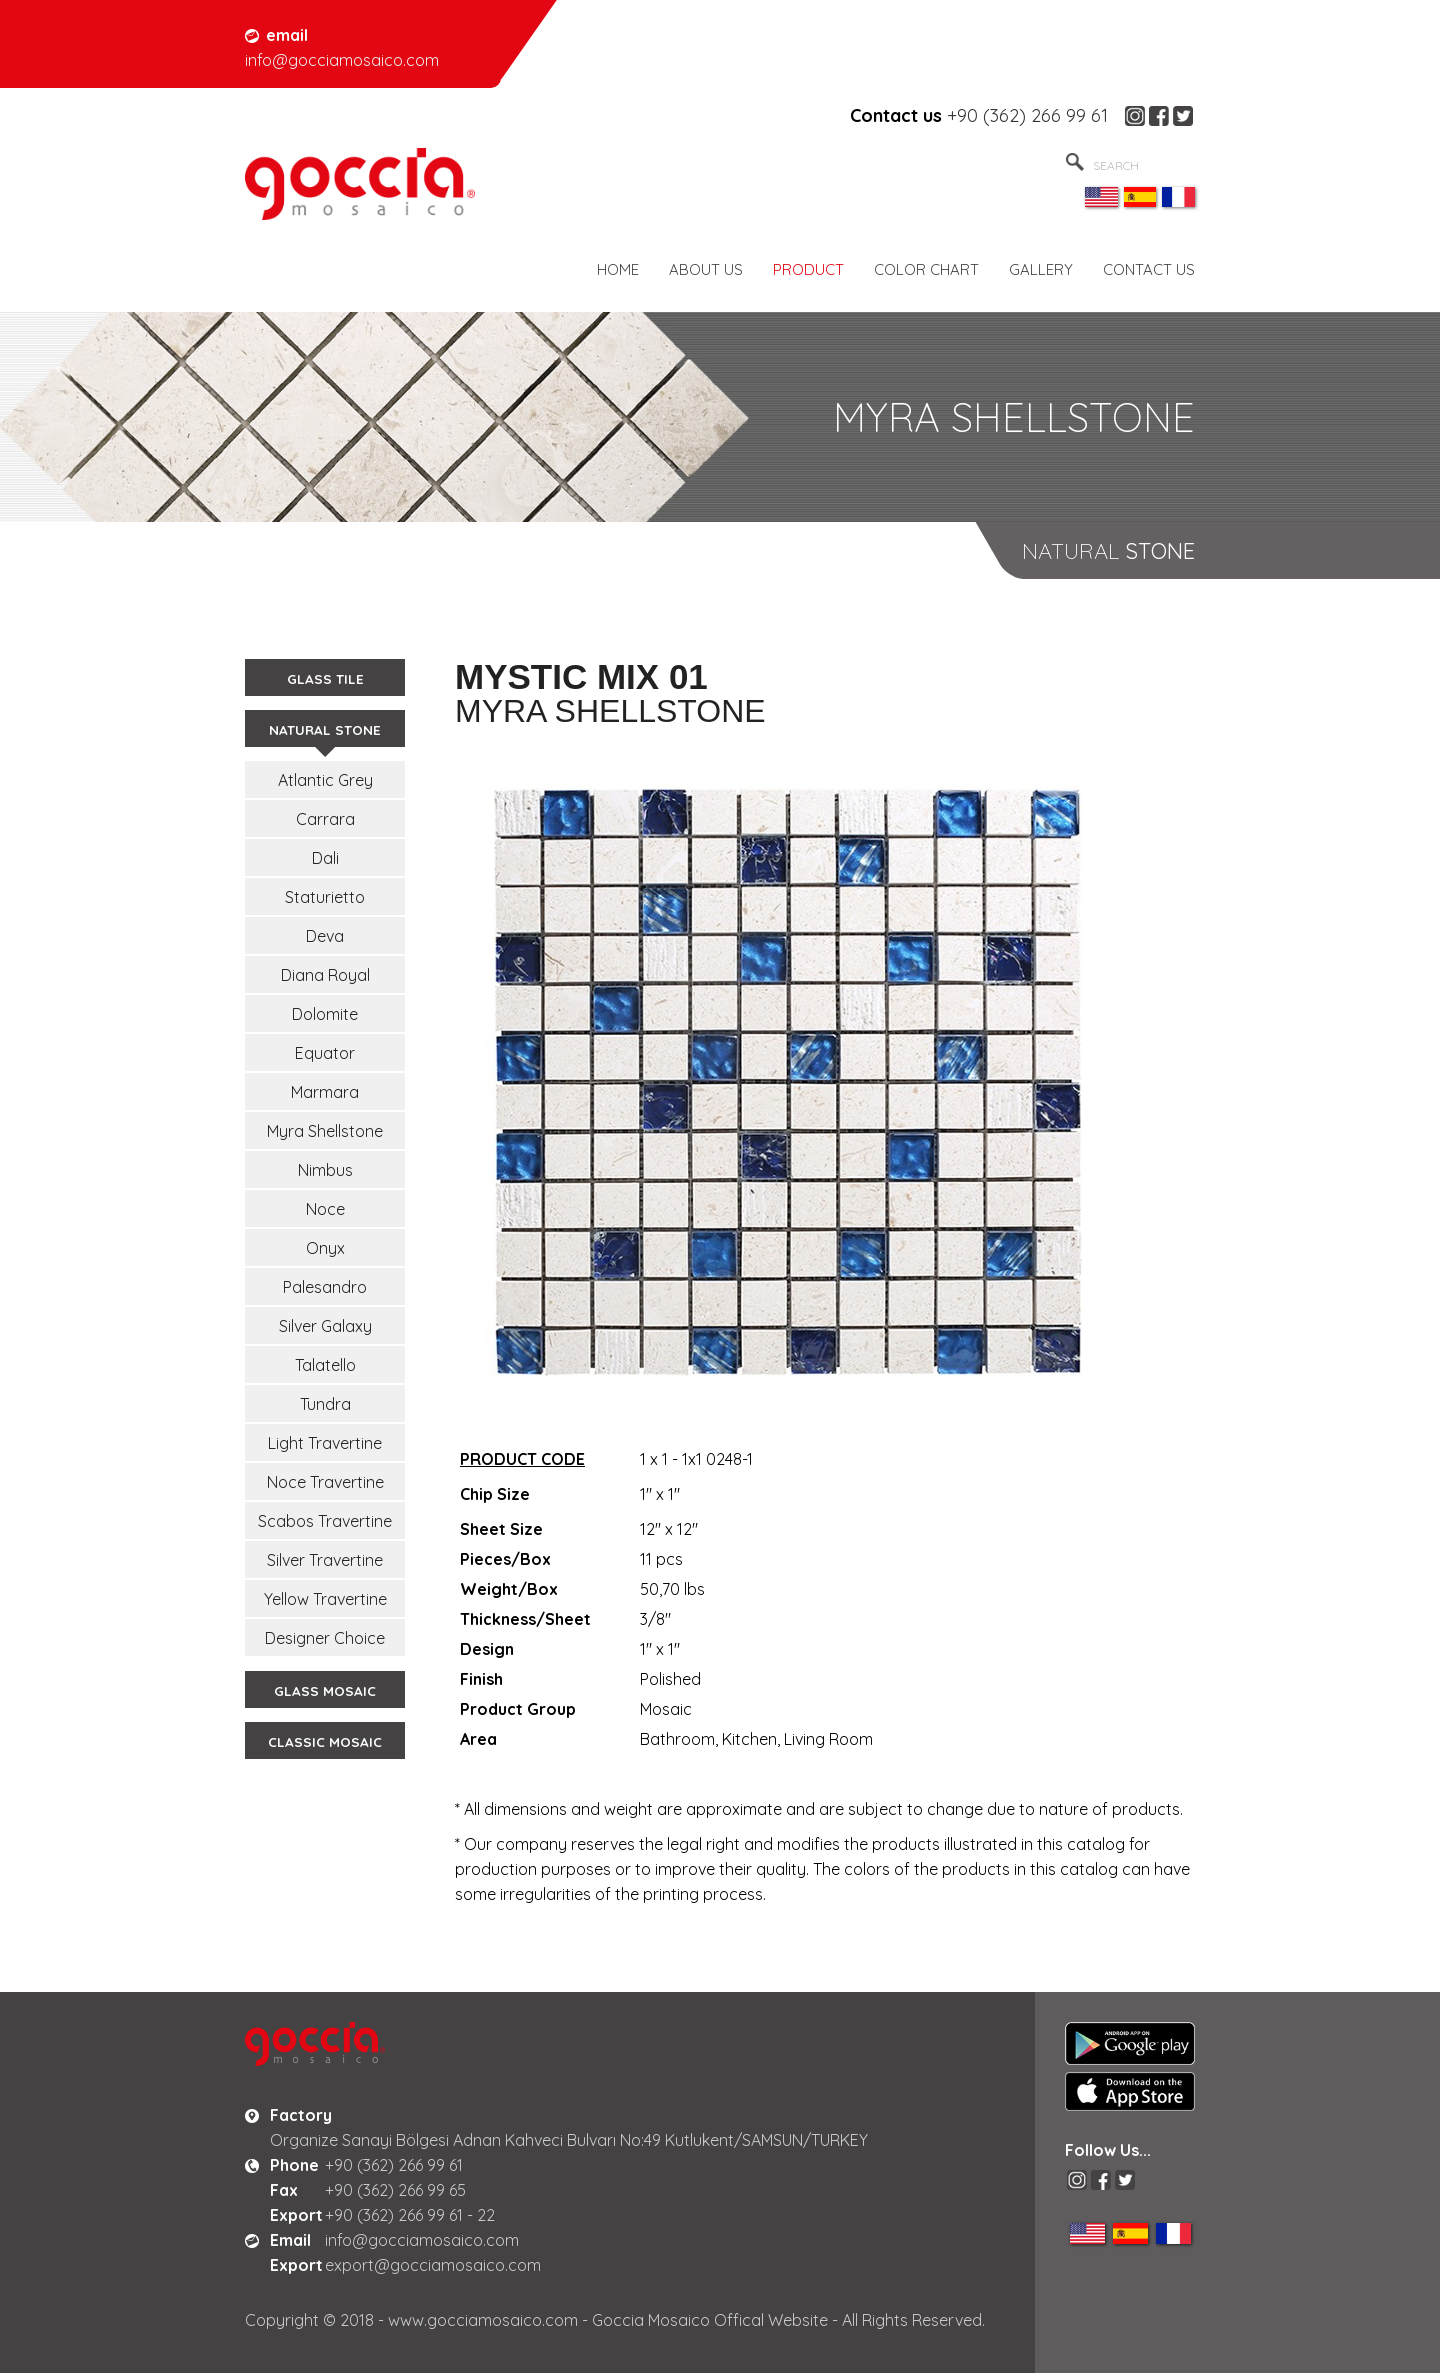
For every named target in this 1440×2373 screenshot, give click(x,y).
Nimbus (325, 1170)
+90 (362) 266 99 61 (1027, 115)
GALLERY (1041, 269)
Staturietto (325, 897)
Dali (325, 858)
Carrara (325, 819)
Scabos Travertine (325, 1521)
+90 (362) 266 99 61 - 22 (410, 2215)
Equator (325, 1053)
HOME (618, 269)
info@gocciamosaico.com (422, 2240)
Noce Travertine (325, 1482)
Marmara (325, 1092)
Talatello (325, 1365)
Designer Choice (325, 1638)
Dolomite (325, 1014)
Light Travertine (325, 1443)
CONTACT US (1149, 269)
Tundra (325, 1404)
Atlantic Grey (325, 780)
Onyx (325, 1248)
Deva (325, 936)
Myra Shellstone (325, 1131)
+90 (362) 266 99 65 (395, 2190)
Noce (325, 1209)
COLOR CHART (926, 269)
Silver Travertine (325, 1560)
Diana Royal (325, 975)
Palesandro (325, 1287)
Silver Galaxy (325, 1326)
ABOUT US (706, 269)
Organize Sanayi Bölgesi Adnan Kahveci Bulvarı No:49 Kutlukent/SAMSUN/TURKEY (569, 2140)
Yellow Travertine (325, 1599)
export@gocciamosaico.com (433, 2265)
